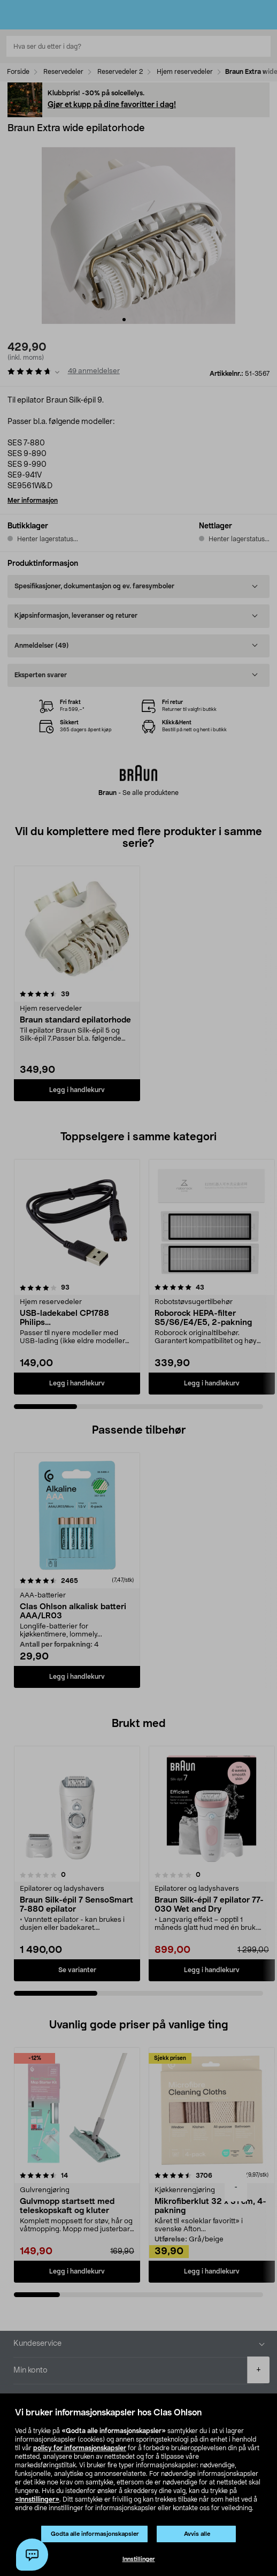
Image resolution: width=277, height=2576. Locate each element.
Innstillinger (138, 2559)
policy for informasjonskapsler (79, 2448)
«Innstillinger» (37, 2499)
